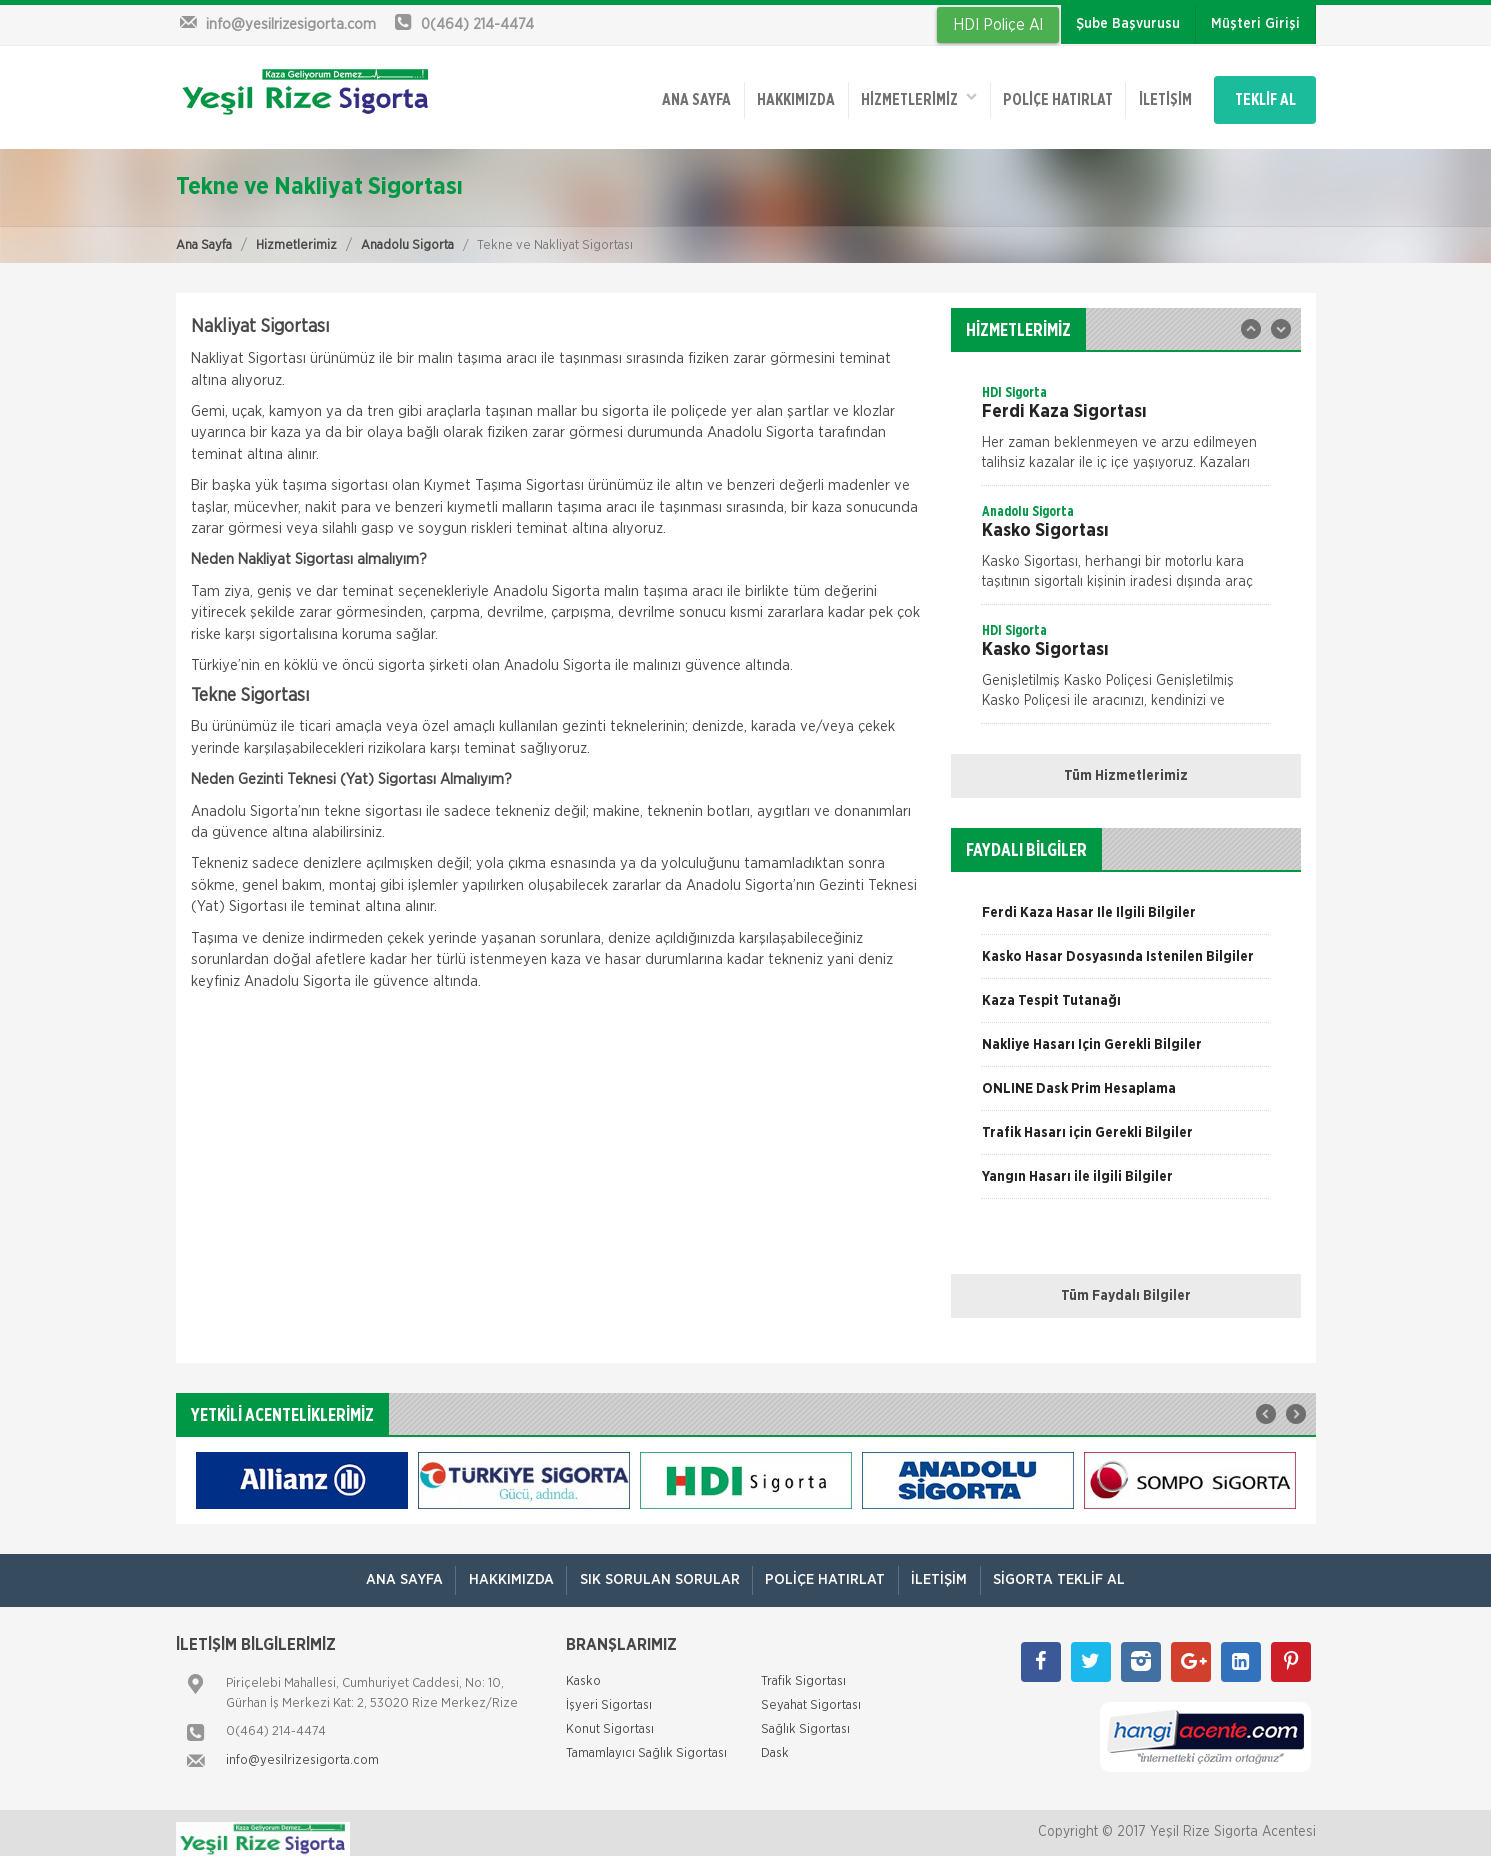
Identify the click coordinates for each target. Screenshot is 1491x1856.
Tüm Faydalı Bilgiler (1126, 1284)
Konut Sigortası (610, 1717)
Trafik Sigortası (803, 1669)
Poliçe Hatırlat (1025, 93)
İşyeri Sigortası (609, 1693)
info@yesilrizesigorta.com (302, 1748)
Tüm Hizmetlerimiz (1126, 764)
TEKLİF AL (1255, 93)
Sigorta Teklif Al (1072, 1567)
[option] (1126, 422)
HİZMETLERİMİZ (881, 91)
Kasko (583, 1669)
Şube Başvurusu (1128, 24)
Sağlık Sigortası (805, 1717)
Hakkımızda (753, 93)
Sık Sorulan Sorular (657, 1567)
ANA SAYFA (648, 93)
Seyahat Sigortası (811, 1693)
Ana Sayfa (204, 232)
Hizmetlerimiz (296, 232)
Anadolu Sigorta (407, 232)
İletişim (1137, 93)
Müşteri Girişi (1255, 24)
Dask (775, 1741)
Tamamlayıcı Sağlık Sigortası (646, 1741)
